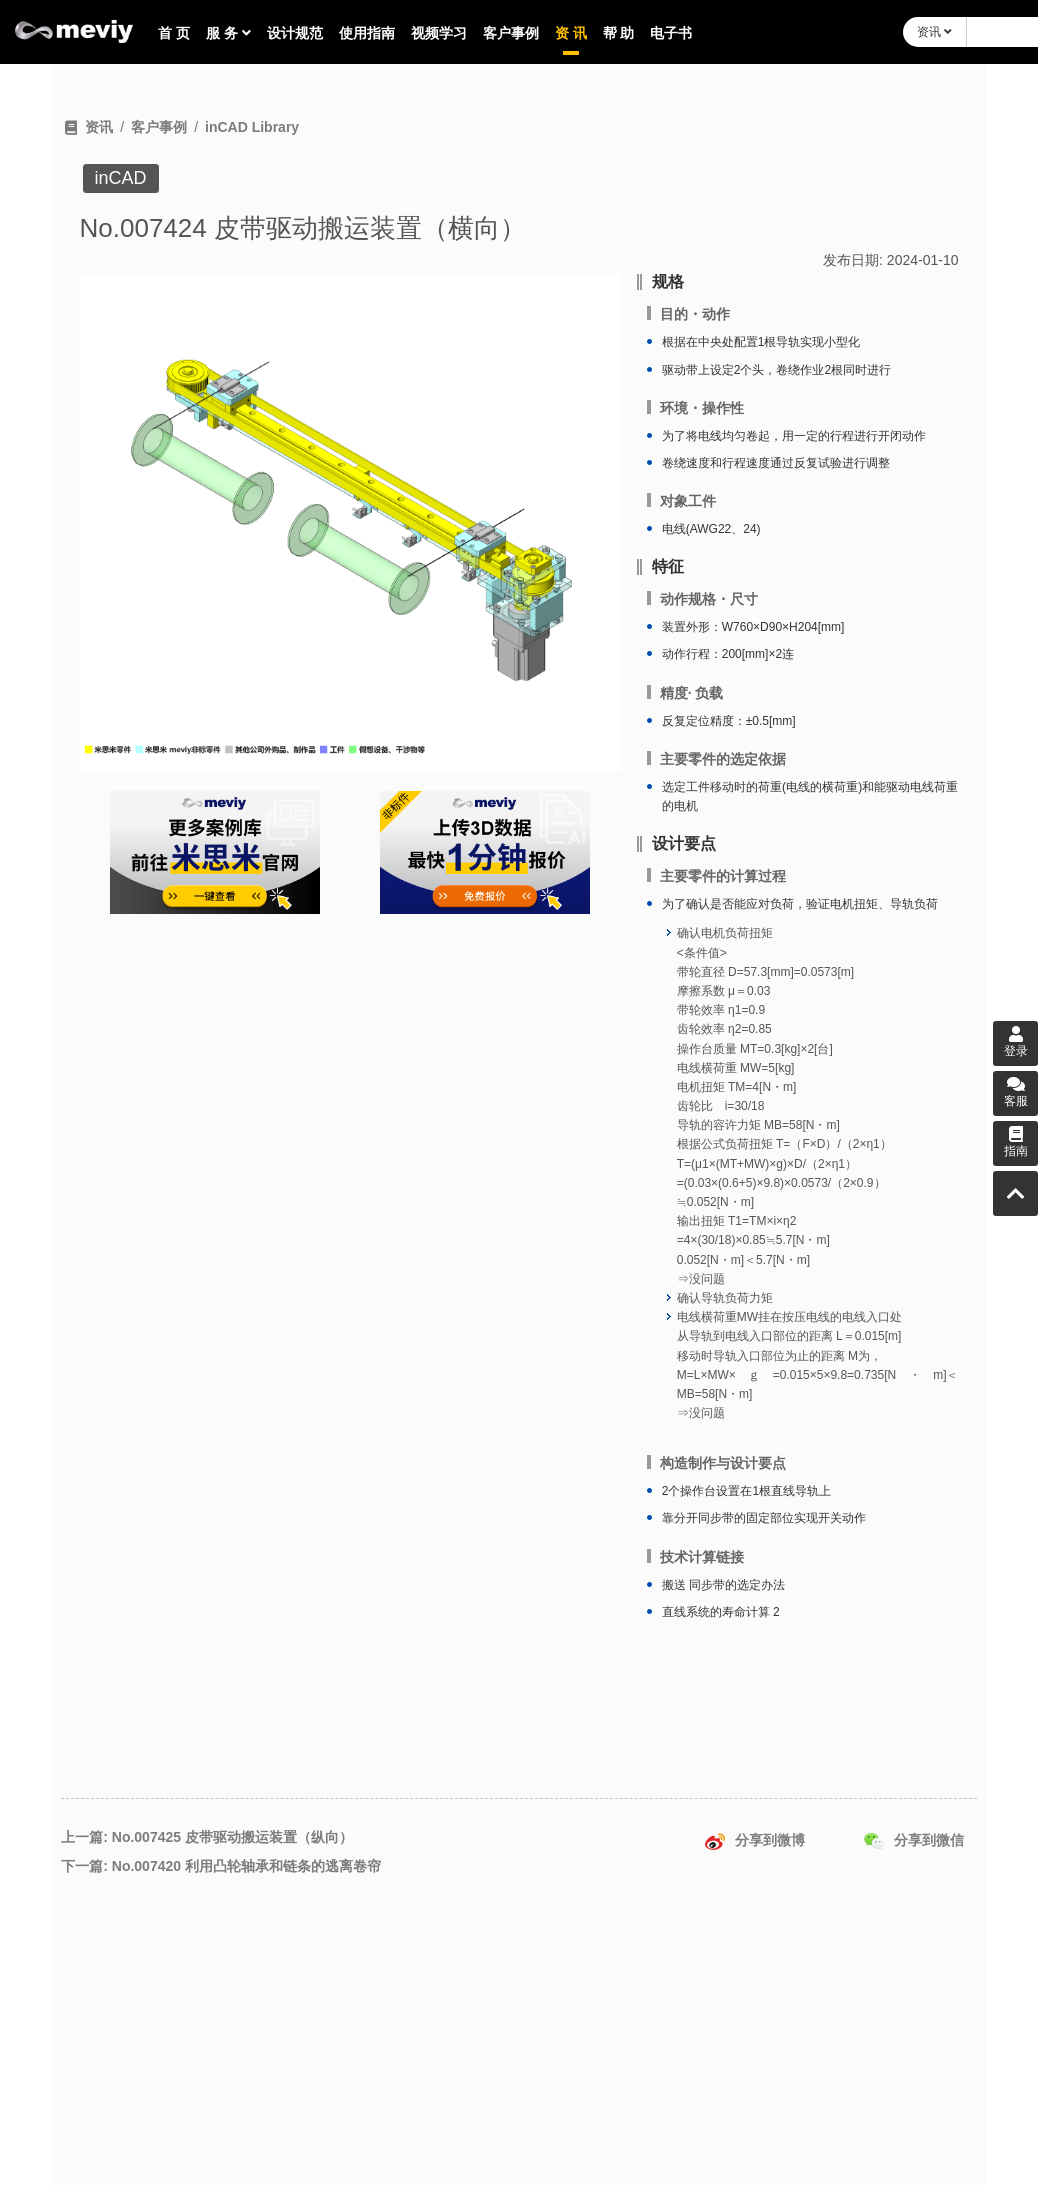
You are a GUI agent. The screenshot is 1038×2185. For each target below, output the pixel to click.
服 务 (228, 33)
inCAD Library (252, 127)
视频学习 (439, 33)
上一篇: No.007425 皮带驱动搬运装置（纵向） (207, 1837)
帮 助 (619, 33)
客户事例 (511, 33)
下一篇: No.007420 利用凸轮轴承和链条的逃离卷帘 (221, 1866)
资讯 (934, 32)
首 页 (174, 33)
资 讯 (571, 33)
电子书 (671, 33)
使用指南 (367, 33)
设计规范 (295, 33)
